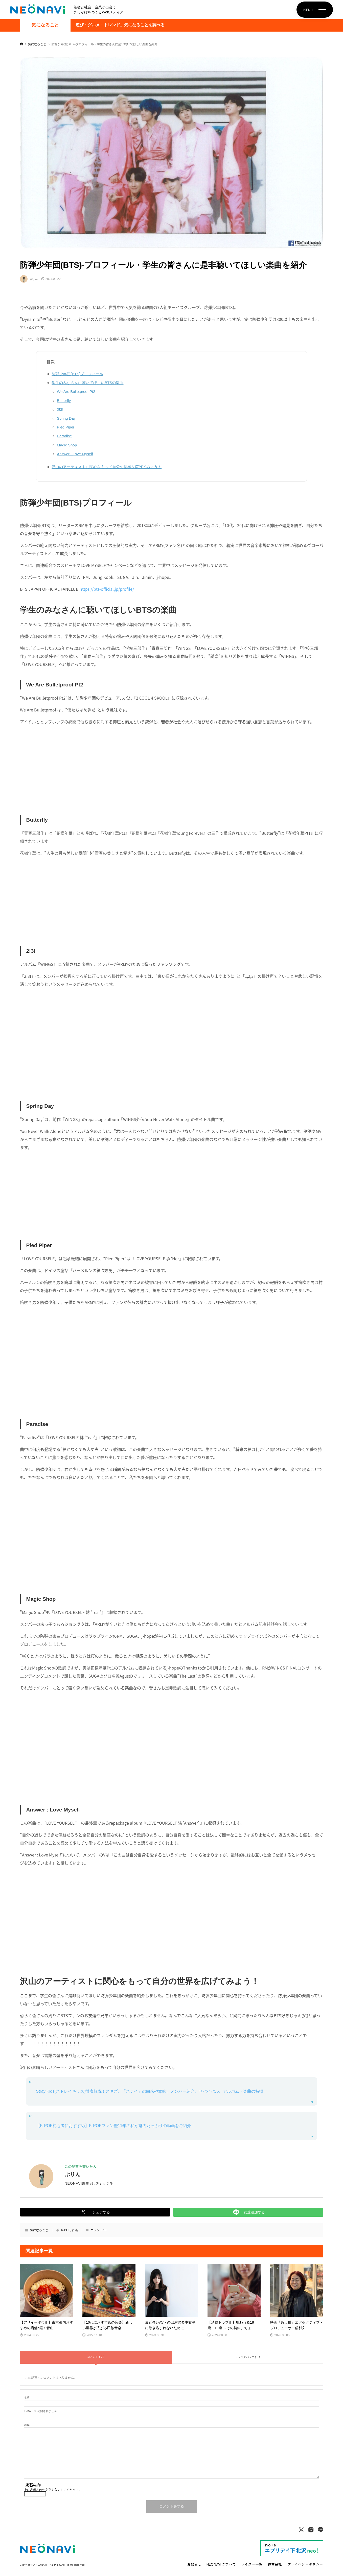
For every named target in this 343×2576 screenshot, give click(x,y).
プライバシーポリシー (305, 2564)
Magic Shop (67, 445)
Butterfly (64, 400)
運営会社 (275, 2564)
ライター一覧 (252, 2564)
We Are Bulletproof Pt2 (76, 391)
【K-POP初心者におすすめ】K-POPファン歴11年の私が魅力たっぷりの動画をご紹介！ (115, 2126)
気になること (45, 25)
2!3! (60, 409)
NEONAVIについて (221, 2564)
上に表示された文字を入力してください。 (53, 2490)
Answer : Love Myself (75, 454)
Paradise (64, 436)
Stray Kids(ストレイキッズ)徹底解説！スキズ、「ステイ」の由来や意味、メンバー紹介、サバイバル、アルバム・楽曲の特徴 (150, 2091)
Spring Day (66, 418)
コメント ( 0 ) (95, 2356)
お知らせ (194, 2564)
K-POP (65, 2230)
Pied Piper (65, 427)
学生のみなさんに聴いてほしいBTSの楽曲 (87, 382)
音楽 (75, 2230)
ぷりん (73, 2174)
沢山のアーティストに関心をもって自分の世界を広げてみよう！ (107, 467)
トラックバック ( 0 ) (247, 2356)
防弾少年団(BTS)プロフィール (77, 374)
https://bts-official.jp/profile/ (107, 589)
